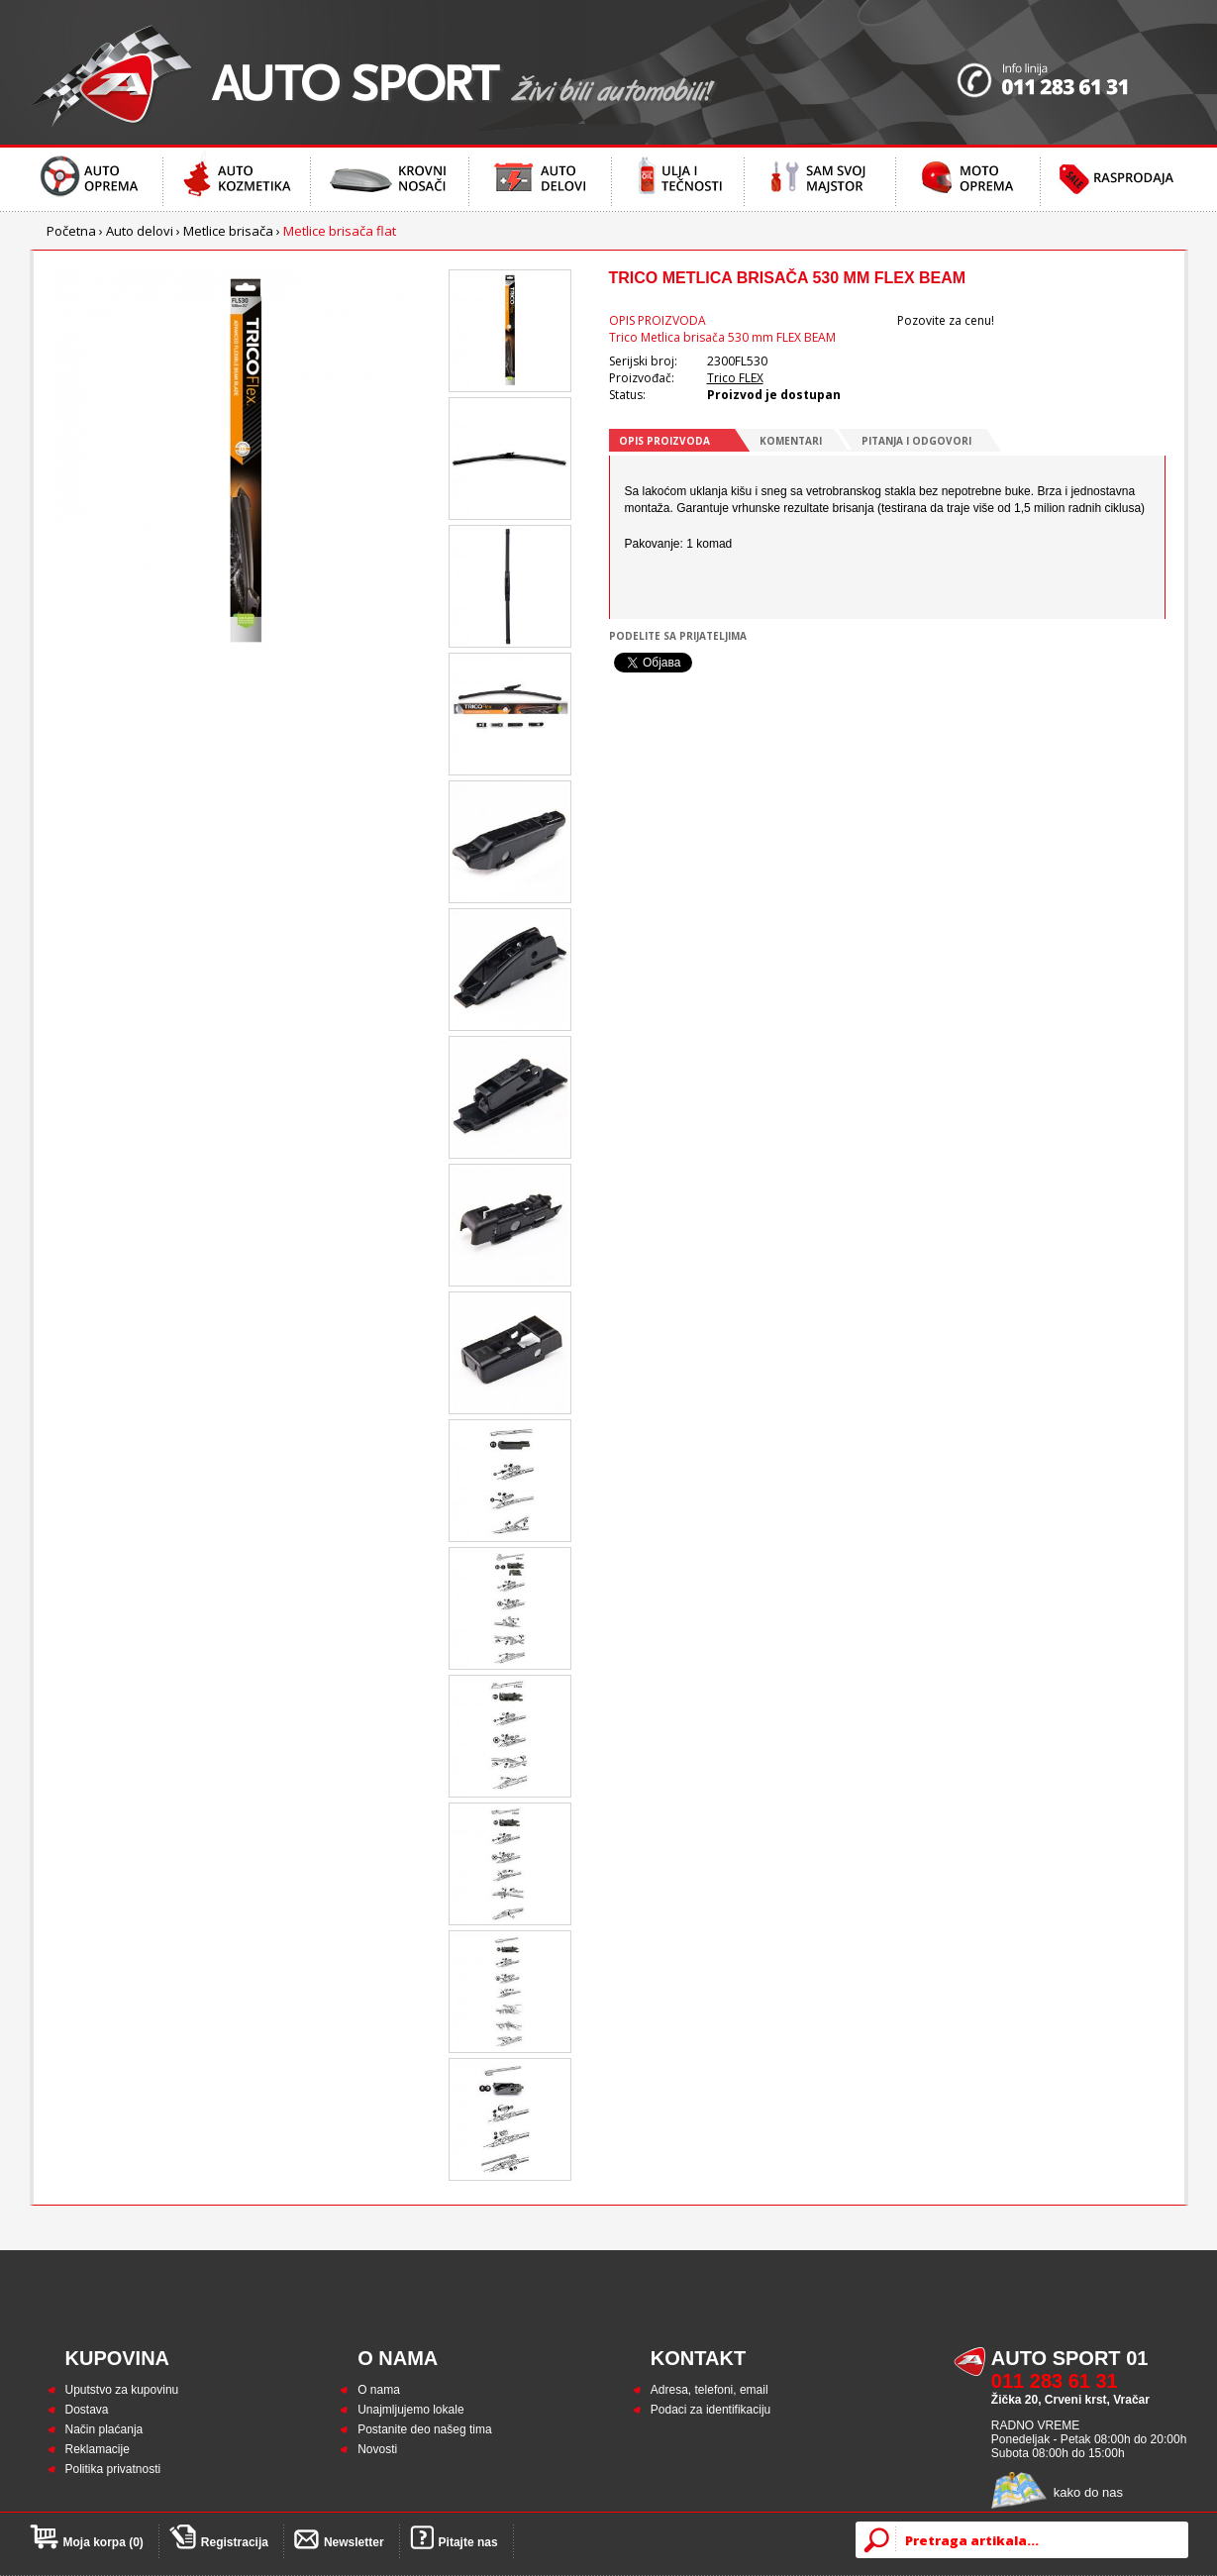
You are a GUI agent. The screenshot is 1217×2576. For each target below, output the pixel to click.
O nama (378, 2390)
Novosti (377, 2449)
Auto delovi (139, 231)
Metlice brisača (228, 231)
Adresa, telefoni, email (709, 2390)
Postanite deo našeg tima (424, 2429)
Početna (71, 231)
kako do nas (1088, 2492)
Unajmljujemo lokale (410, 2410)
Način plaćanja (104, 2429)
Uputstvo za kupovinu (122, 2390)
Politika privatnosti (113, 2469)
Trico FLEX (735, 377)
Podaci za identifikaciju (710, 2410)
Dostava (87, 2410)
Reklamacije (97, 2449)
